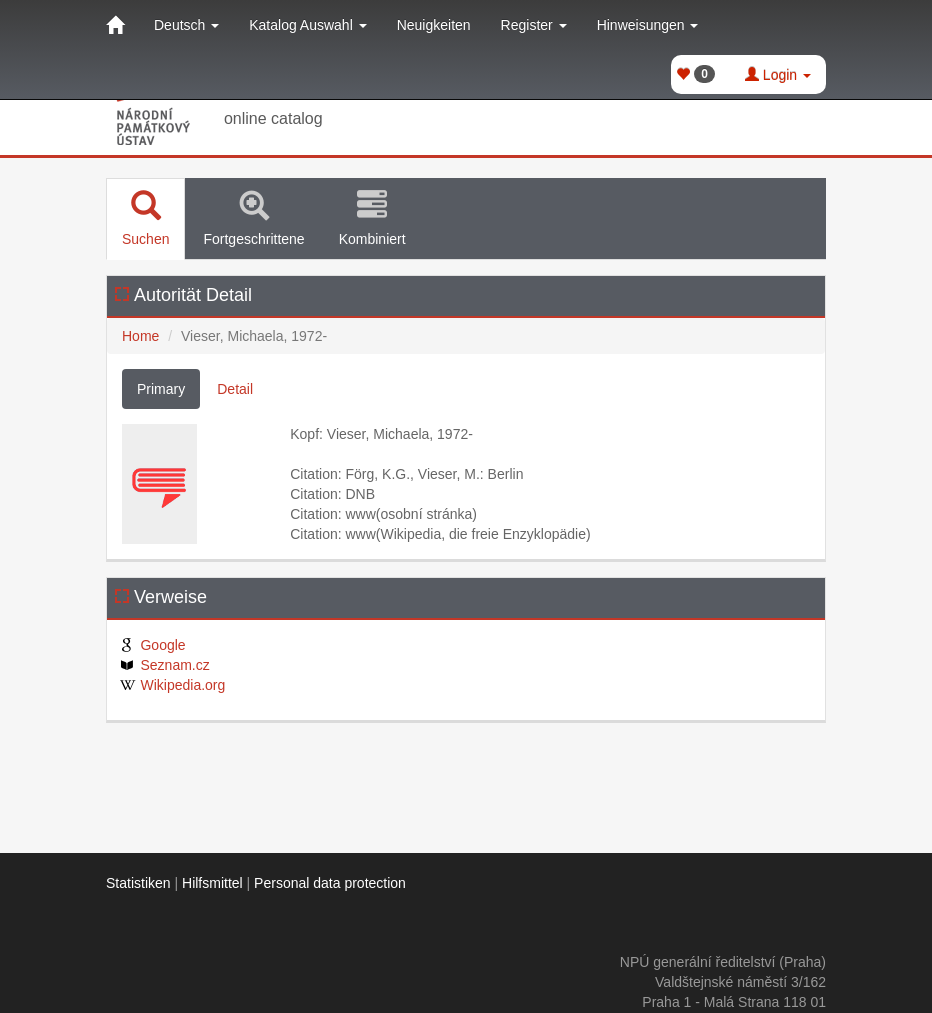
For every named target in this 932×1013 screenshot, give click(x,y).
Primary (161, 389)
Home (140, 336)
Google (151, 645)
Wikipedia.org (171, 685)
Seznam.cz (163, 665)
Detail (235, 389)
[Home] (115, 25)
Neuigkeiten (434, 25)
